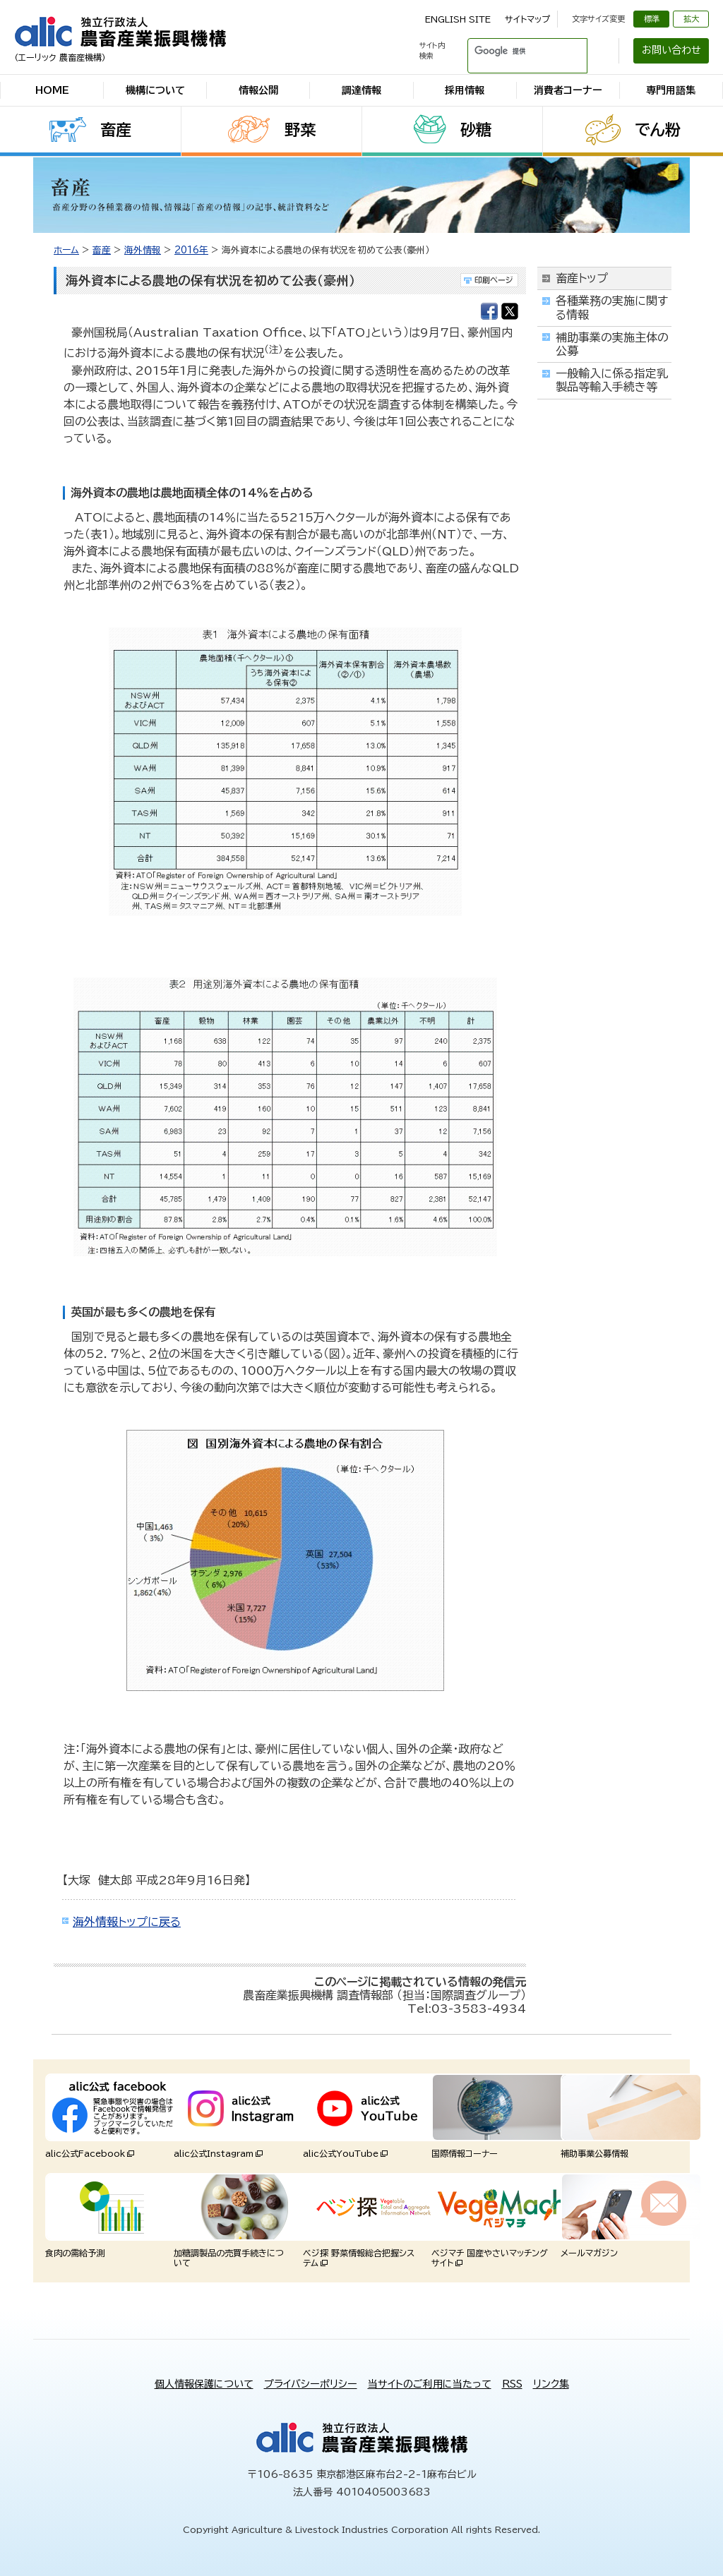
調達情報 (361, 90)
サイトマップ (527, 19)
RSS (512, 2384)
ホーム (66, 250)
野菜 (300, 130)
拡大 (691, 19)
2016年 (191, 250)
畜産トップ (582, 278)
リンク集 (551, 2384)
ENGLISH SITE (458, 19)
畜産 (115, 130)
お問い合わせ (671, 50)
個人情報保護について (204, 2384)
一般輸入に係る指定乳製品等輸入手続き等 (612, 380)
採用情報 (464, 90)
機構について (155, 90)
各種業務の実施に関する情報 (612, 307)
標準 (651, 19)
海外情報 (142, 250)
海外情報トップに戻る (127, 1921)
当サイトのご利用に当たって (429, 2384)
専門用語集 (670, 90)
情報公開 (258, 90)
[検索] (510, 50)
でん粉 (658, 130)
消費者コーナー (568, 90)
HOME (52, 90)
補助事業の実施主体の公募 (612, 344)
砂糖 (475, 130)
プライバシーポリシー (310, 2384)
